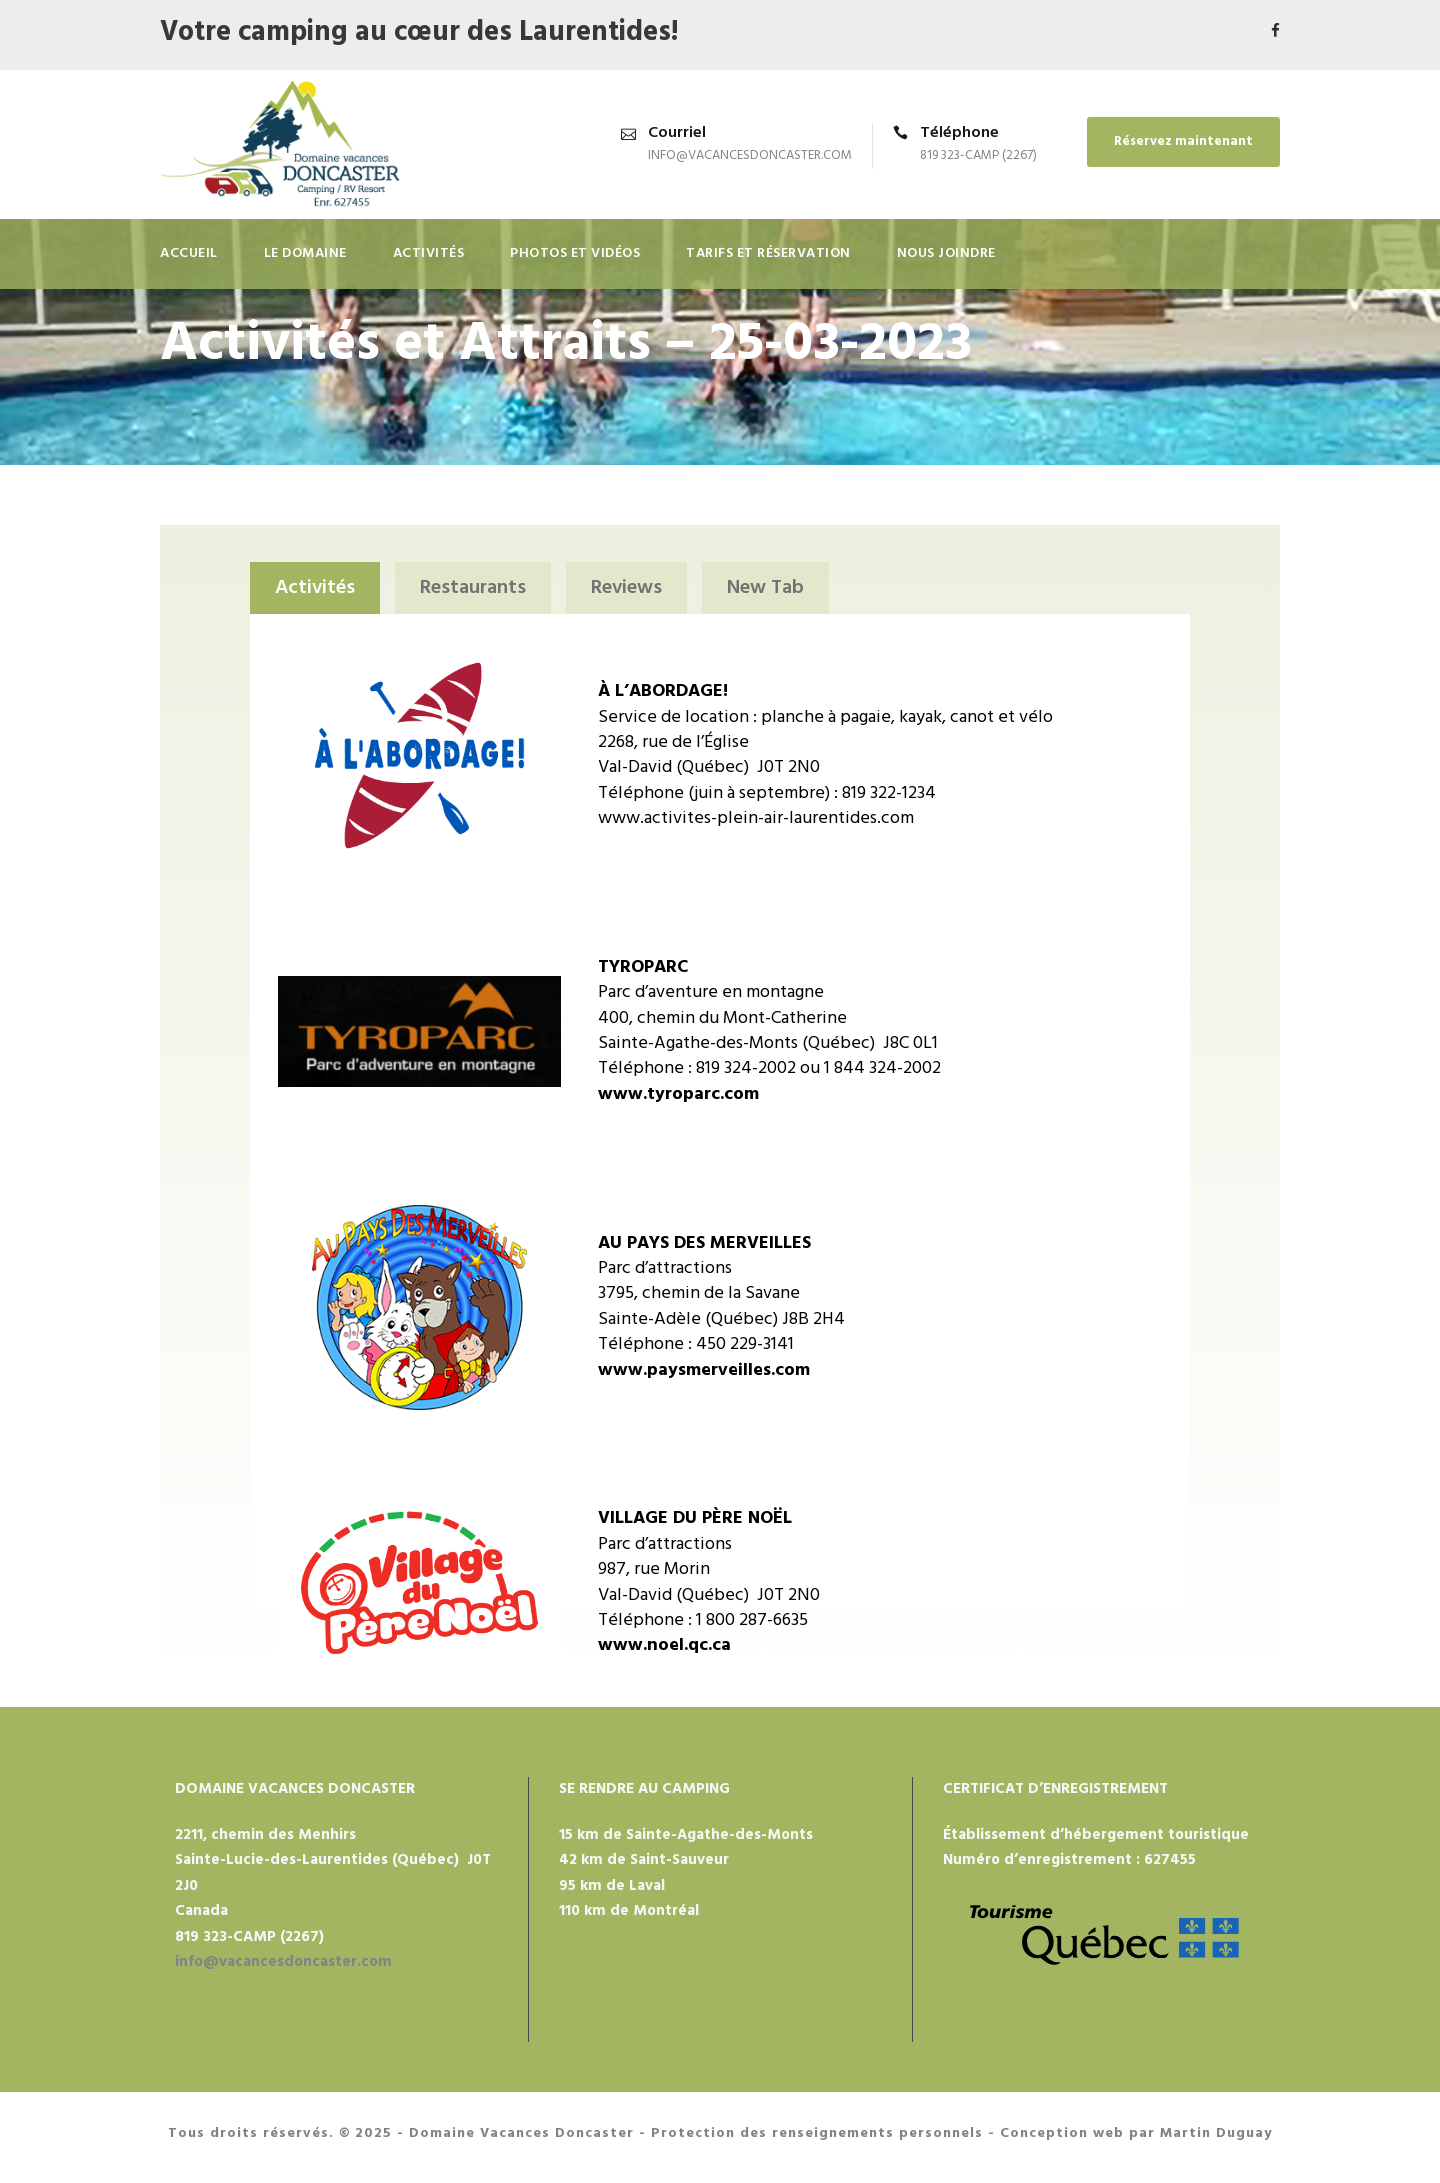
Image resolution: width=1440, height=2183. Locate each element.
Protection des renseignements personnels (817, 2133)
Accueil (189, 253)
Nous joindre (946, 253)
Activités (429, 253)
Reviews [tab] (626, 588)
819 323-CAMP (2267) (978, 155)
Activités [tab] (315, 588)
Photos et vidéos (575, 253)
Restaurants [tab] (473, 588)
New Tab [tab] (765, 588)
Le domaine (305, 253)
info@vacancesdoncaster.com (750, 155)
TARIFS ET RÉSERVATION (768, 253)
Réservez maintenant (1183, 141)
